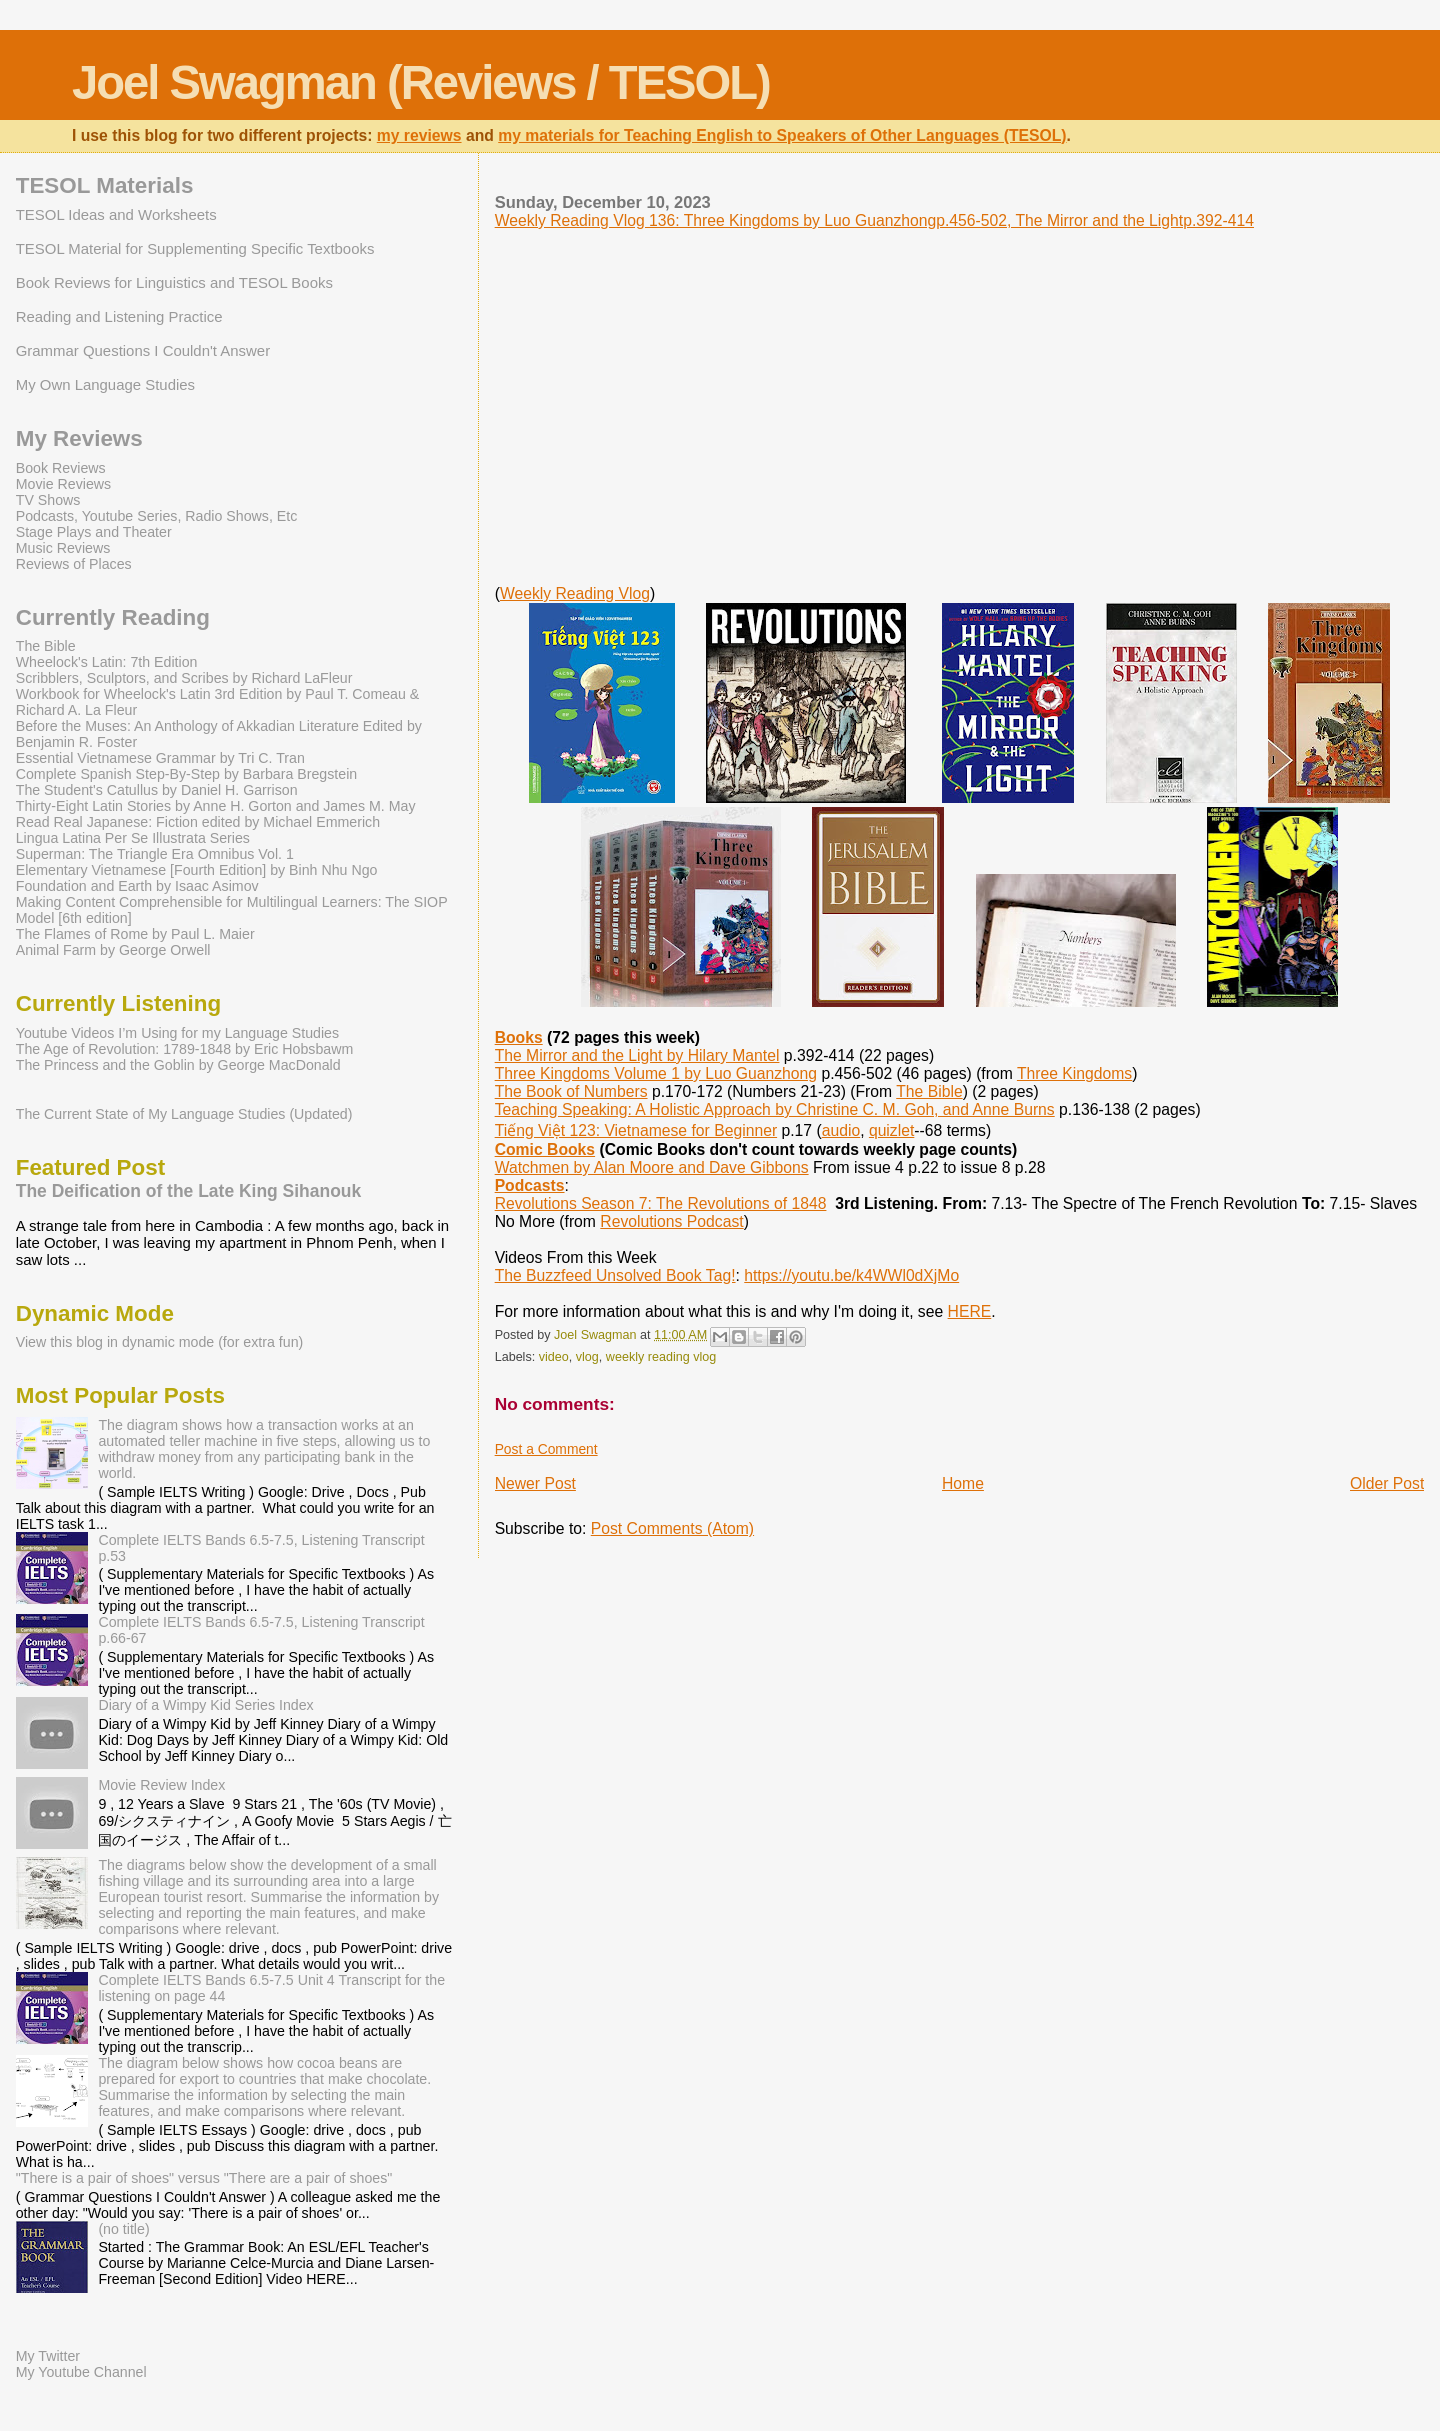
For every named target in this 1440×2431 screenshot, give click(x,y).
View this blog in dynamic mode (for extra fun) (160, 1342)
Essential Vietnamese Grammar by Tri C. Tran (160, 758)
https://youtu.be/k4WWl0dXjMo (851, 1275)
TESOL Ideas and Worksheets (116, 214)
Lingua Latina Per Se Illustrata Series (133, 838)
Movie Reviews (63, 484)
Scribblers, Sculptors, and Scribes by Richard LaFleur (184, 678)
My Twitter (48, 2356)
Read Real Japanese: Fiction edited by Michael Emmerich (198, 822)
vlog (587, 1357)
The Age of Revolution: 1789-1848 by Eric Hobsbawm (185, 1049)
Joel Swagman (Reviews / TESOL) (421, 82)
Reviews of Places (74, 564)
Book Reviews (61, 468)
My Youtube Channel (81, 2372)
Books (519, 1037)
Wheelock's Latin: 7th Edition (107, 662)
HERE (970, 1311)
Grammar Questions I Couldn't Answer (143, 350)
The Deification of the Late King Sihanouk (189, 1191)
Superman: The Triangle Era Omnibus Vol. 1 (155, 854)
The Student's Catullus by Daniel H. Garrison (157, 790)
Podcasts (530, 1185)
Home (963, 1483)
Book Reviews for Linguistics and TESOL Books (174, 282)
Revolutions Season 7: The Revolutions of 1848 (661, 1203)
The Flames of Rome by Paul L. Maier (135, 934)
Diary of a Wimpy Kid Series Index (205, 1705)
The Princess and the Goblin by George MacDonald (178, 1065)
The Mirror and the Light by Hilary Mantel (637, 1055)
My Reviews (79, 438)
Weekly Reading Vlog (575, 593)
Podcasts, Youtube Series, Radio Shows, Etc (157, 516)
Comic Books (545, 1149)
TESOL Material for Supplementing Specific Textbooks (195, 248)
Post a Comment (546, 1449)
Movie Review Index (161, 1785)
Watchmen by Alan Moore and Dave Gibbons (652, 1167)
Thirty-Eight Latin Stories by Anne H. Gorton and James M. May (216, 806)
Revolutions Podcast (671, 1221)
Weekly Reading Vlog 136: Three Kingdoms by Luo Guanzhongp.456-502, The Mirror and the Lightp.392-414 (874, 220)
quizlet (891, 1130)
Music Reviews (63, 548)
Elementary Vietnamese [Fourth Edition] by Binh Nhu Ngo (197, 870)
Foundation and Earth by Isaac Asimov (137, 886)
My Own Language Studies (105, 384)
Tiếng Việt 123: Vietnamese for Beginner (636, 1130)
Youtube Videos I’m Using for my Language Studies (177, 1033)
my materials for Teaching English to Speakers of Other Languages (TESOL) (782, 135)
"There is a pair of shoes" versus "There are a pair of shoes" (204, 2178)
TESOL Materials (105, 185)
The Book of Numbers (571, 1091)
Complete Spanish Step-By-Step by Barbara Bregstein (186, 774)
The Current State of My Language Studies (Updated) (184, 1114)
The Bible (929, 1091)
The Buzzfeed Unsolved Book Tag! (615, 1275)
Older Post (1387, 1483)
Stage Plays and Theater (94, 532)
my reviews (419, 135)
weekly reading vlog (661, 1357)
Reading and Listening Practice (119, 316)
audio (841, 1130)
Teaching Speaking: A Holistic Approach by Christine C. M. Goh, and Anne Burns (775, 1109)
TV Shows (48, 500)
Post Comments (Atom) (672, 1528)
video (554, 1357)
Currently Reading (113, 617)
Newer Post (535, 1483)
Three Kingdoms (1074, 1073)
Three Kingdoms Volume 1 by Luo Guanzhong (656, 1073)
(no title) (123, 2229)
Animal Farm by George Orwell (113, 950)
